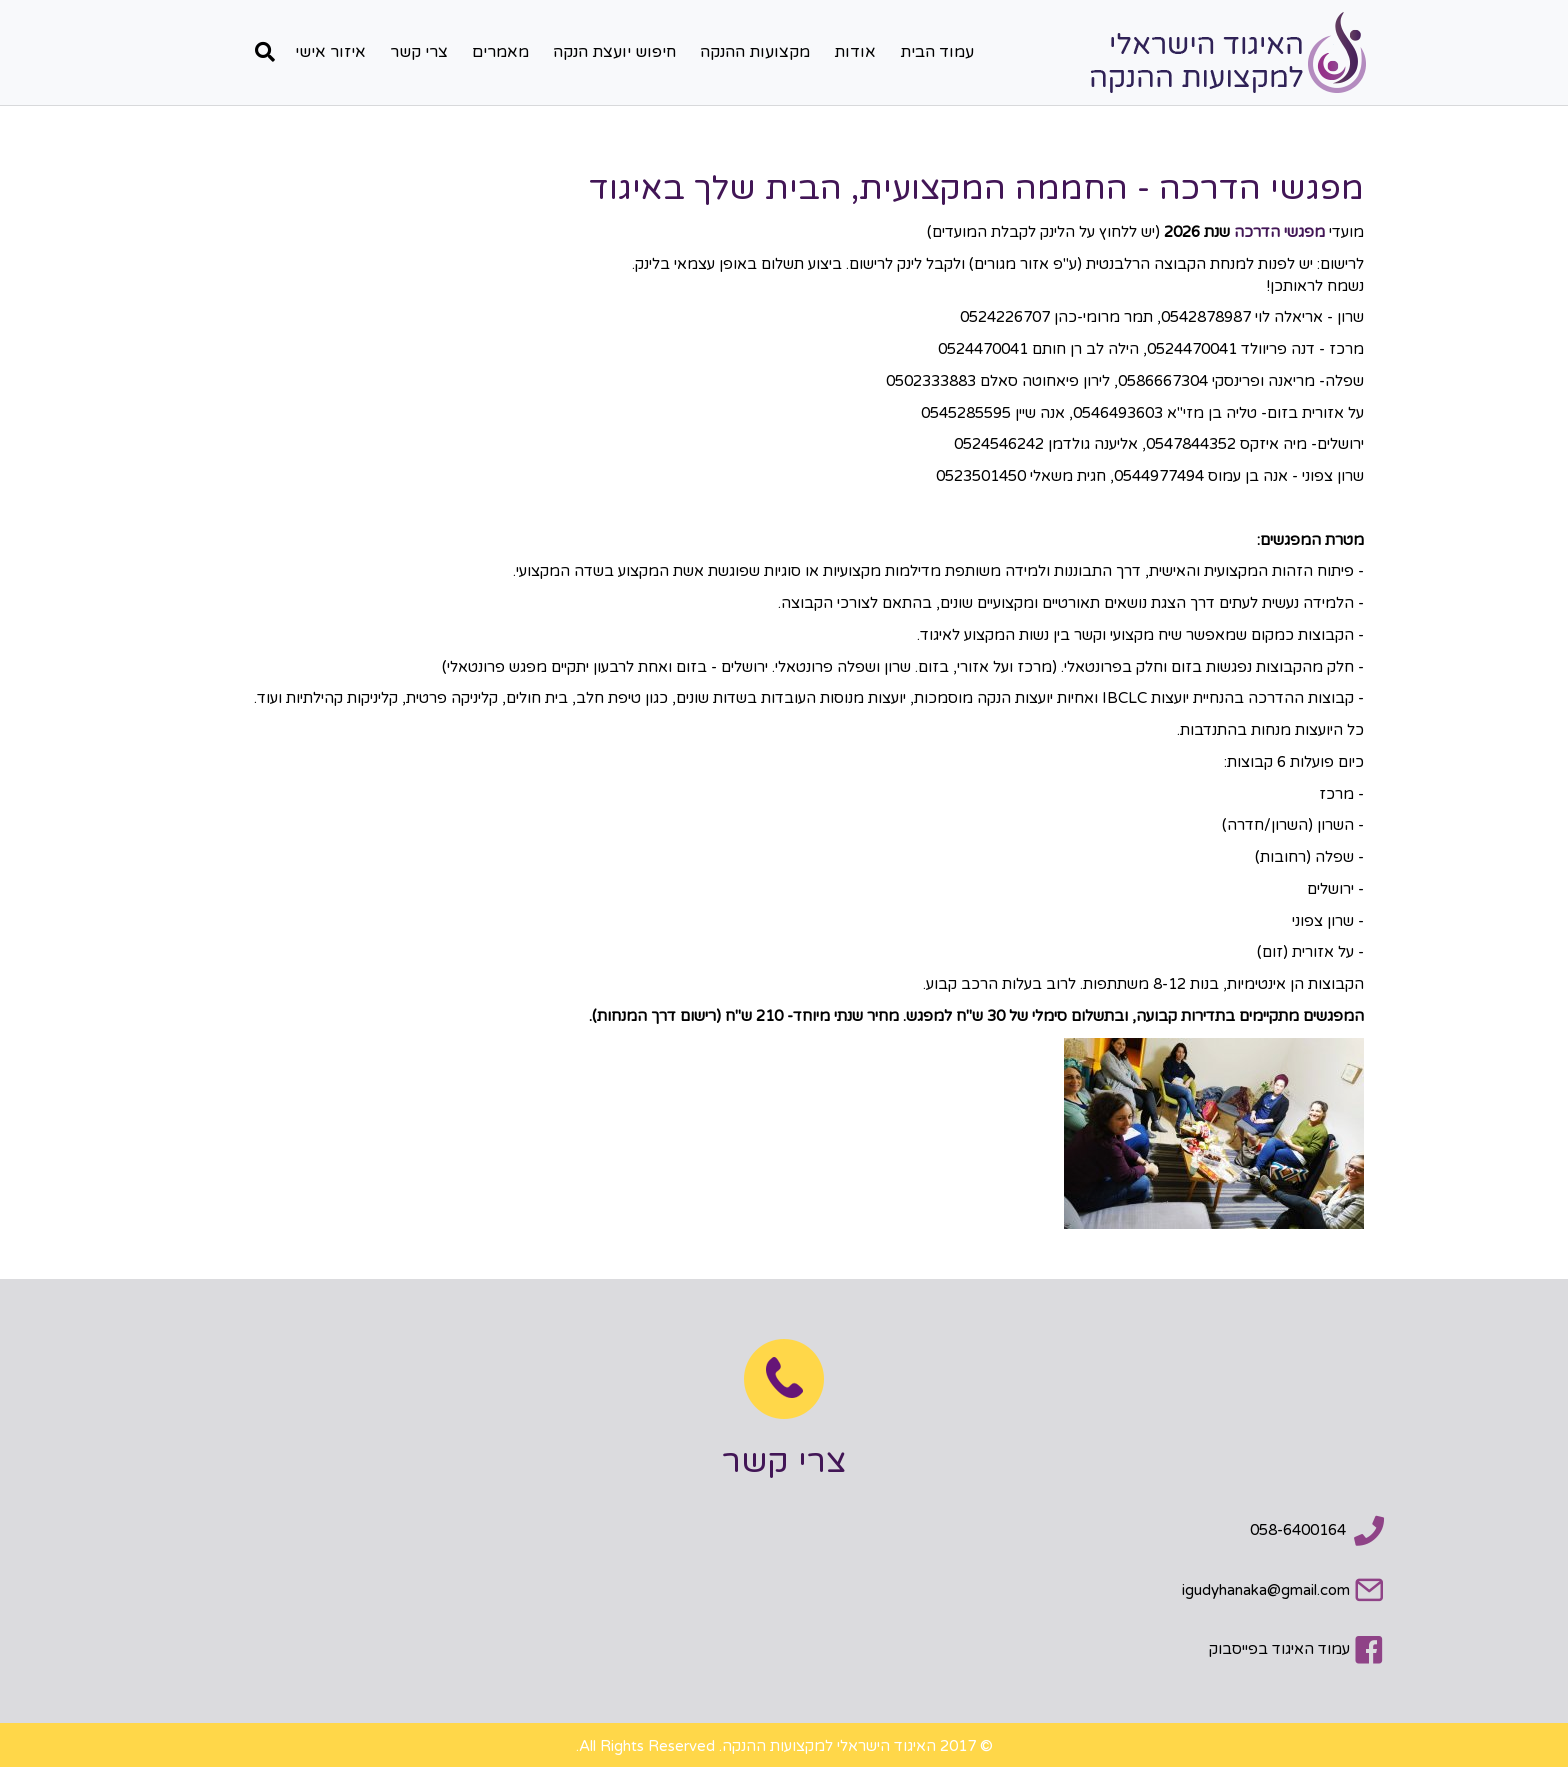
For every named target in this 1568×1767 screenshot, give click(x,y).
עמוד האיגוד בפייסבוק (1279, 1649)
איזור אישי (330, 52)
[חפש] (260, 52)
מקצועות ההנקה (755, 52)
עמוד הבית (937, 52)
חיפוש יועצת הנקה (614, 52)
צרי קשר (419, 52)
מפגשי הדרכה (1279, 232)
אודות (855, 52)
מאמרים (500, 52)
